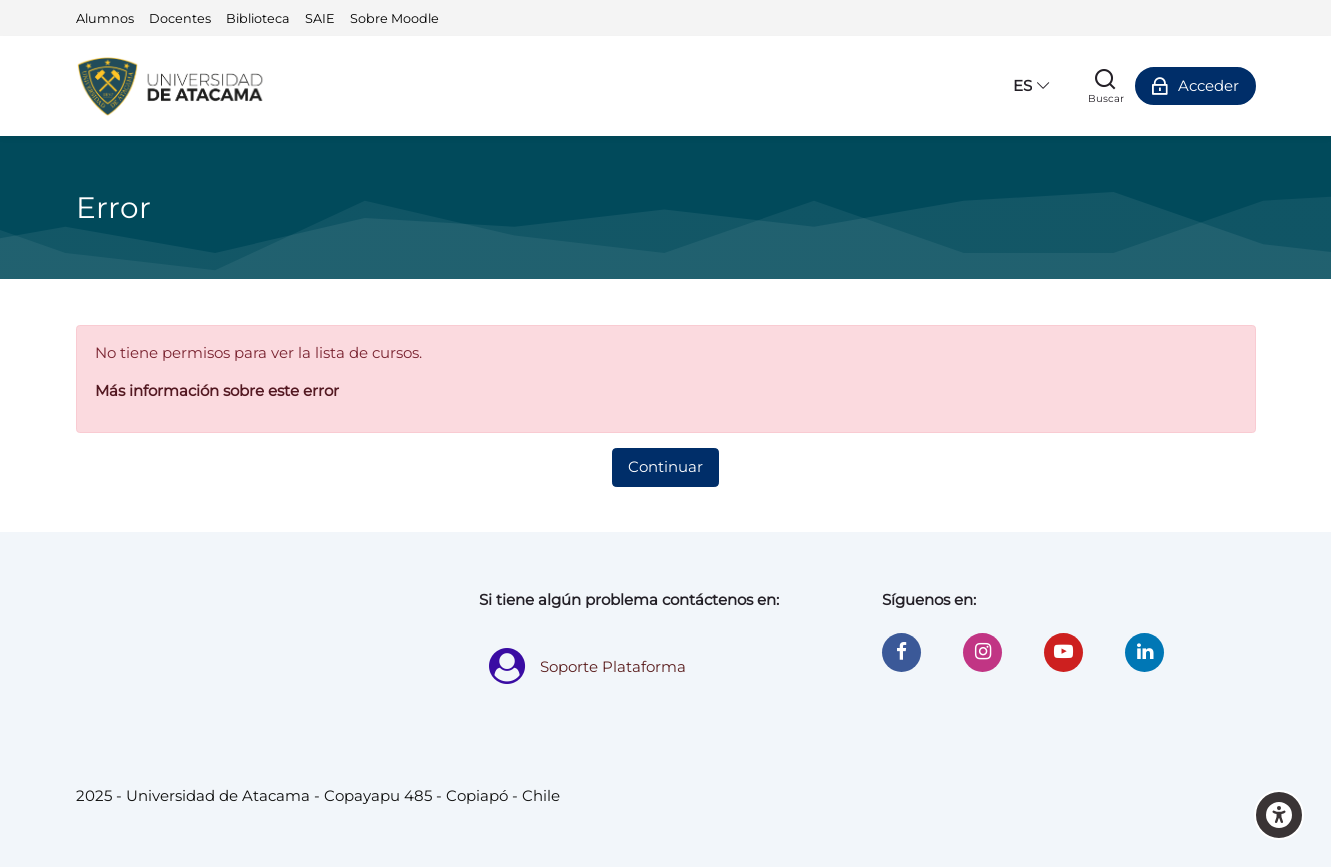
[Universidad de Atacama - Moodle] (172, 86)
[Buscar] (1106, 86)
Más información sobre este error (217, 390)
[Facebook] (901, 652)
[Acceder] (1195, 86)
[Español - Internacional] (1031, 86)
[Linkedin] (1144, 652)
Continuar (665, 466)
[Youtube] (1063, 652)
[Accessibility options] (1279, 815)
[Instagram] (982, 652)
